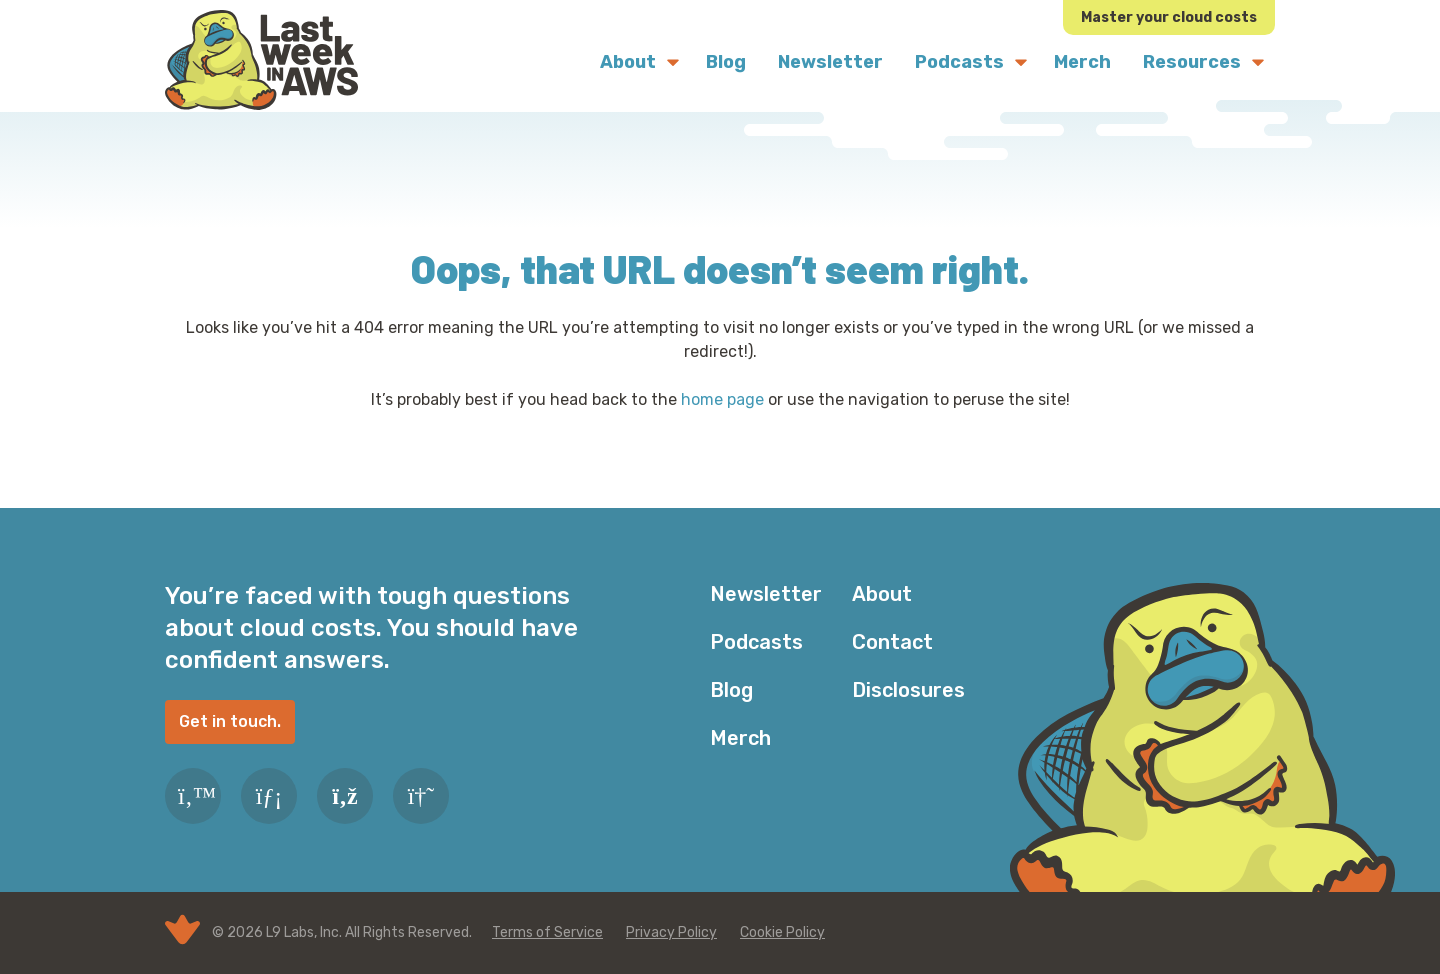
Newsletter (766, 594)
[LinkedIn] (269, 796)
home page (722, 399)
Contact (892, 642)
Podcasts (756, 642)
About (882, 594)
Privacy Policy (671, 932)
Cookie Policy (782, 932)
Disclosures (908, 690)
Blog (731, 690)
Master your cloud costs (1169, 17)
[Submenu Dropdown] (673, 62)
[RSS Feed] (345, 796)
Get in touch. (230, 721)
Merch (740, 738)
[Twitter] (193, 796)
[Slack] (421, 796)
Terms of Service (547, 932)
